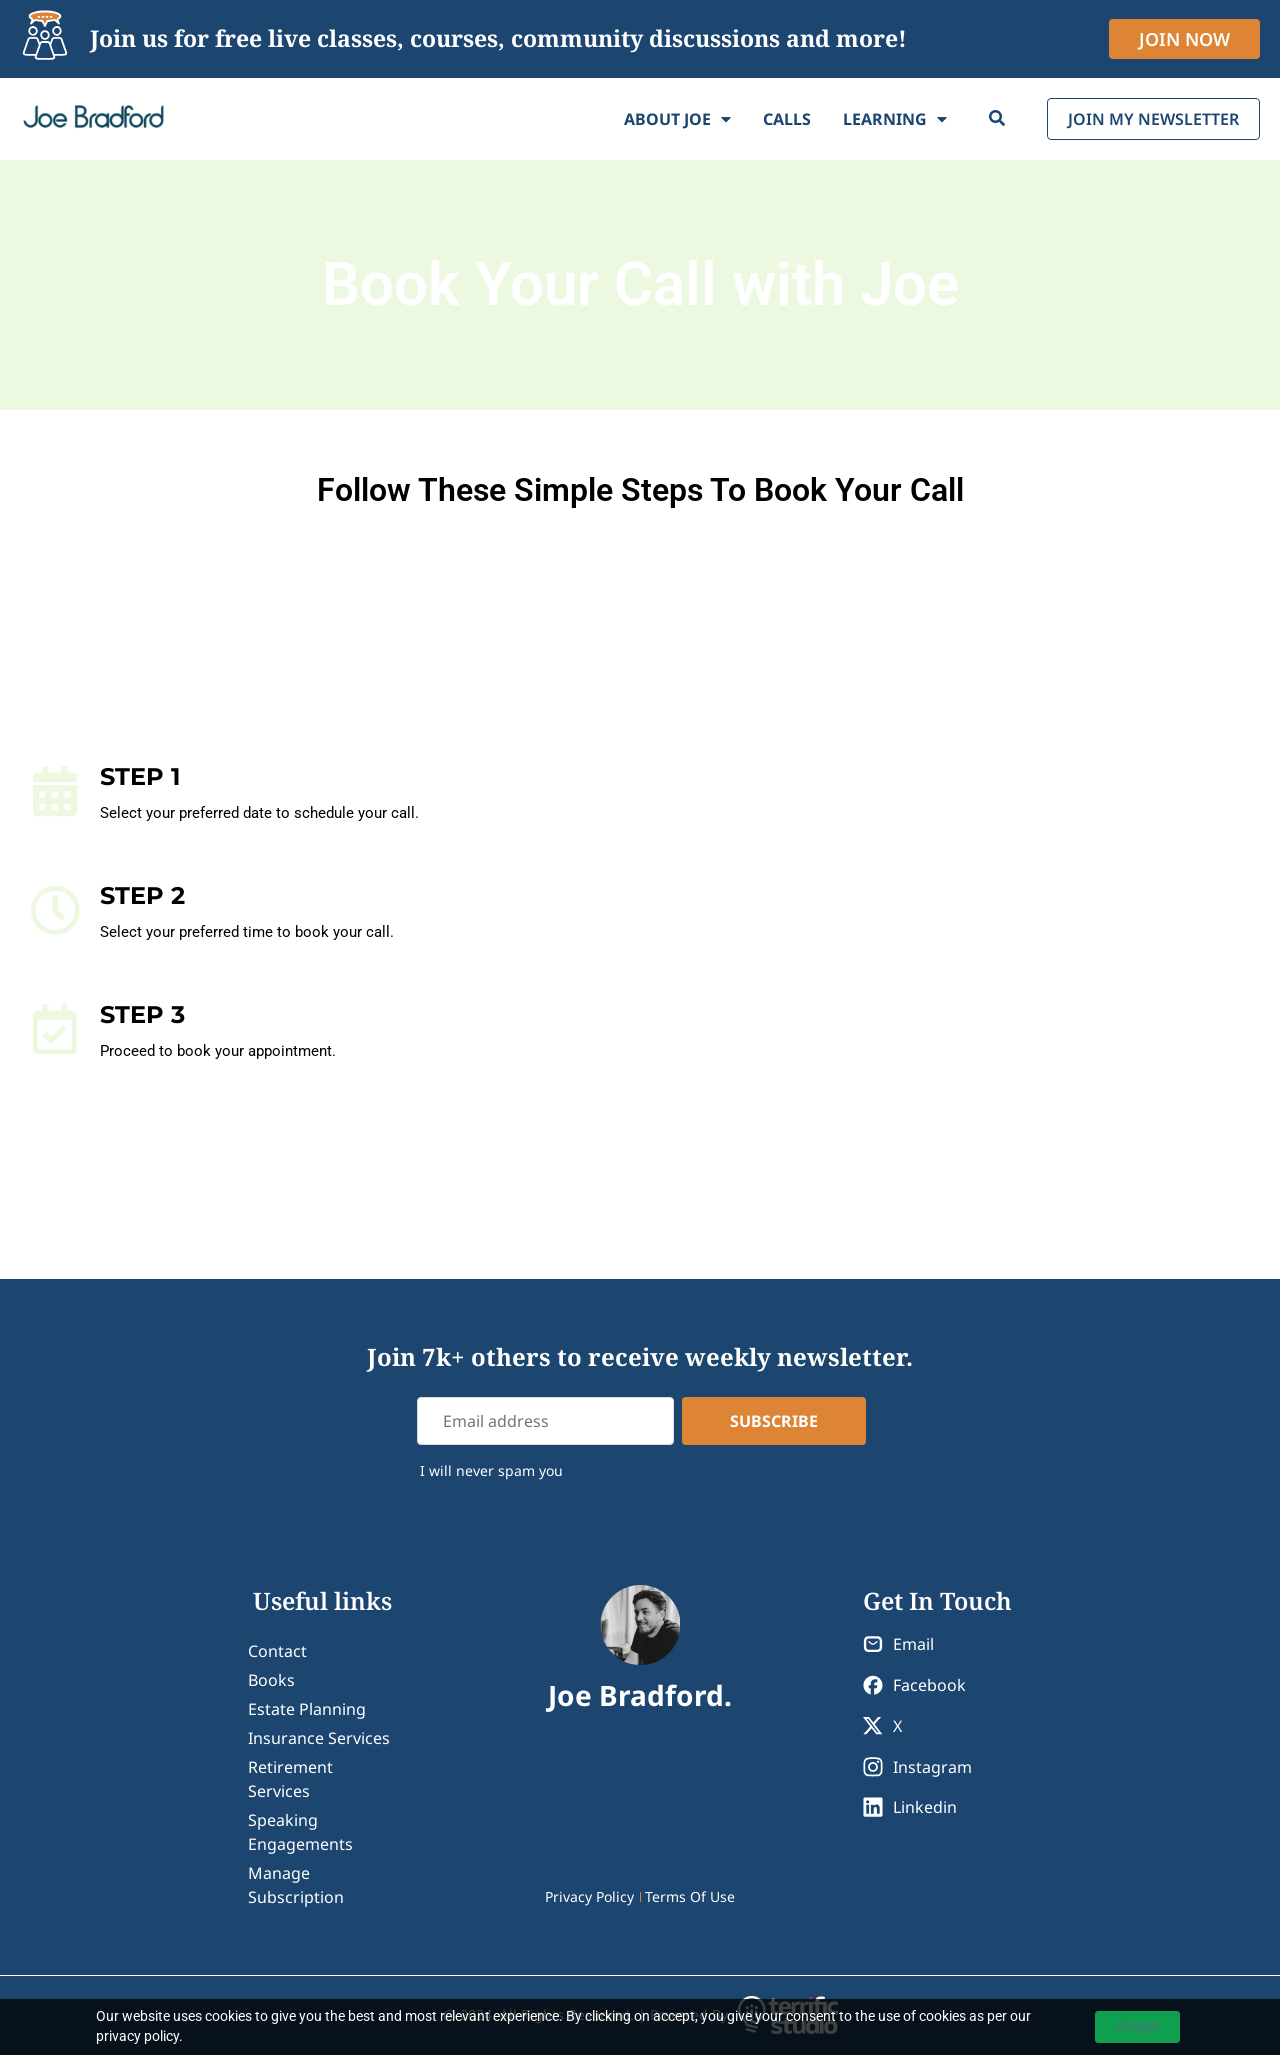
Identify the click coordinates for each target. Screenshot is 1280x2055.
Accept (1137, 2026)
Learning (895, 119)
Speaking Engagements (300, 1832)
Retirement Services (290, 1779)
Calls (787, 119)
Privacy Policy (589, 1896)
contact (277, 1651)
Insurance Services (319, 1738)
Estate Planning (307, 1709)
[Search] (997, 119)
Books (271, 1680)
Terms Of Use (690, 1896)
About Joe (677, 119)
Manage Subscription (296, 1885)
